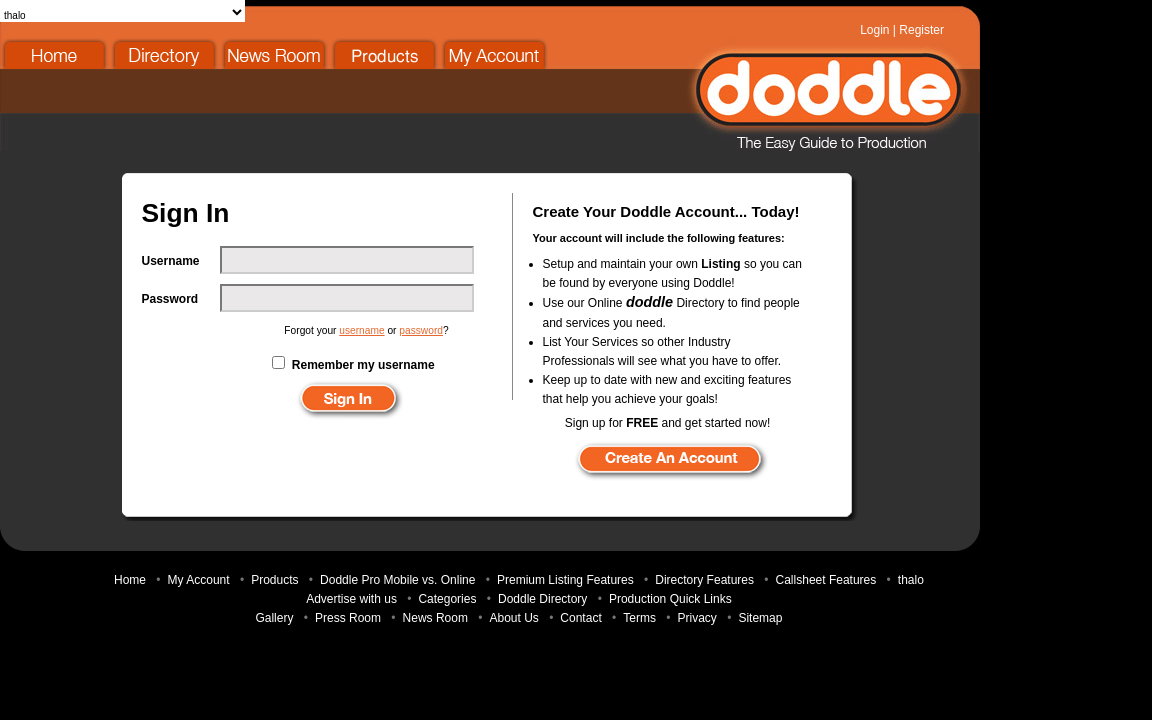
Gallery (274, 618)
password (421, 330)
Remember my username (363, 365)
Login (874, 30)
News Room (275, 54)
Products (385, 54)
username (361, 330)
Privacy (696, 618)
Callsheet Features (826, 580)
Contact (580, 618)
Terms (639, 618)
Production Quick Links (670, 599)
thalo (911, 580)
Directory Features (704, 580)
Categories (447, 599)
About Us (513, 618)
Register (921, 30)
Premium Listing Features (565, 580)
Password (170, 299)
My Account (495, 54)
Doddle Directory (165, 54)
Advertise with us (351, 599)
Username (171, 261)
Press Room (348, 618)
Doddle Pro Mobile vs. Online (397, 580)
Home (55, 54)
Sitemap (760, 618)
